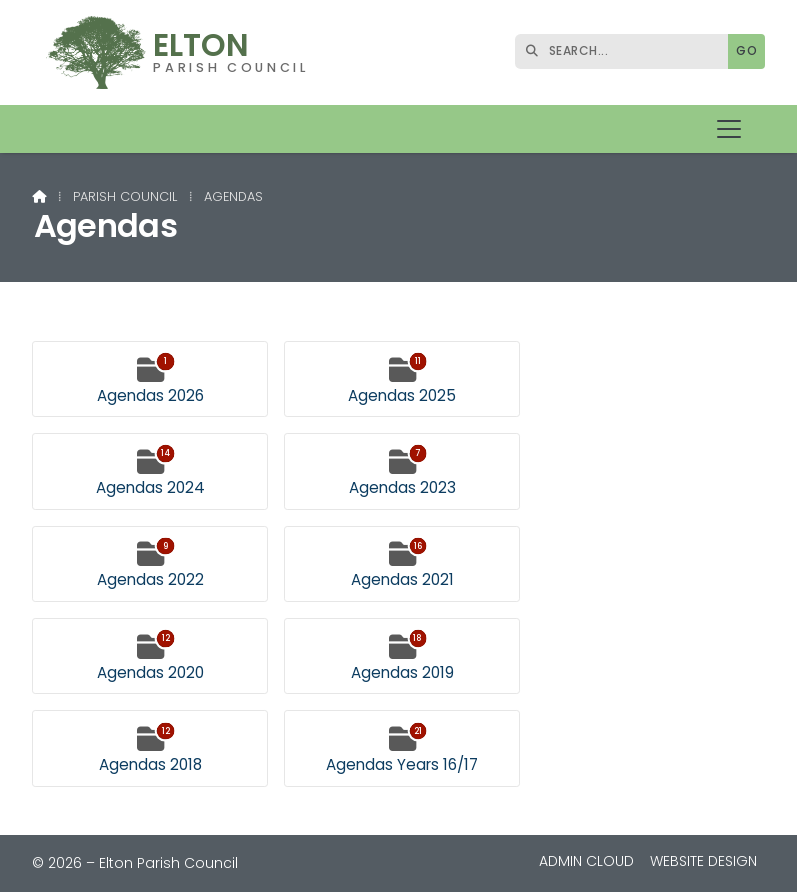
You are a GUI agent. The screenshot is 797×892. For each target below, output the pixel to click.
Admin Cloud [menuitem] (586, 861)
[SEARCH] (626, 51)
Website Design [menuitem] (703, 861)
